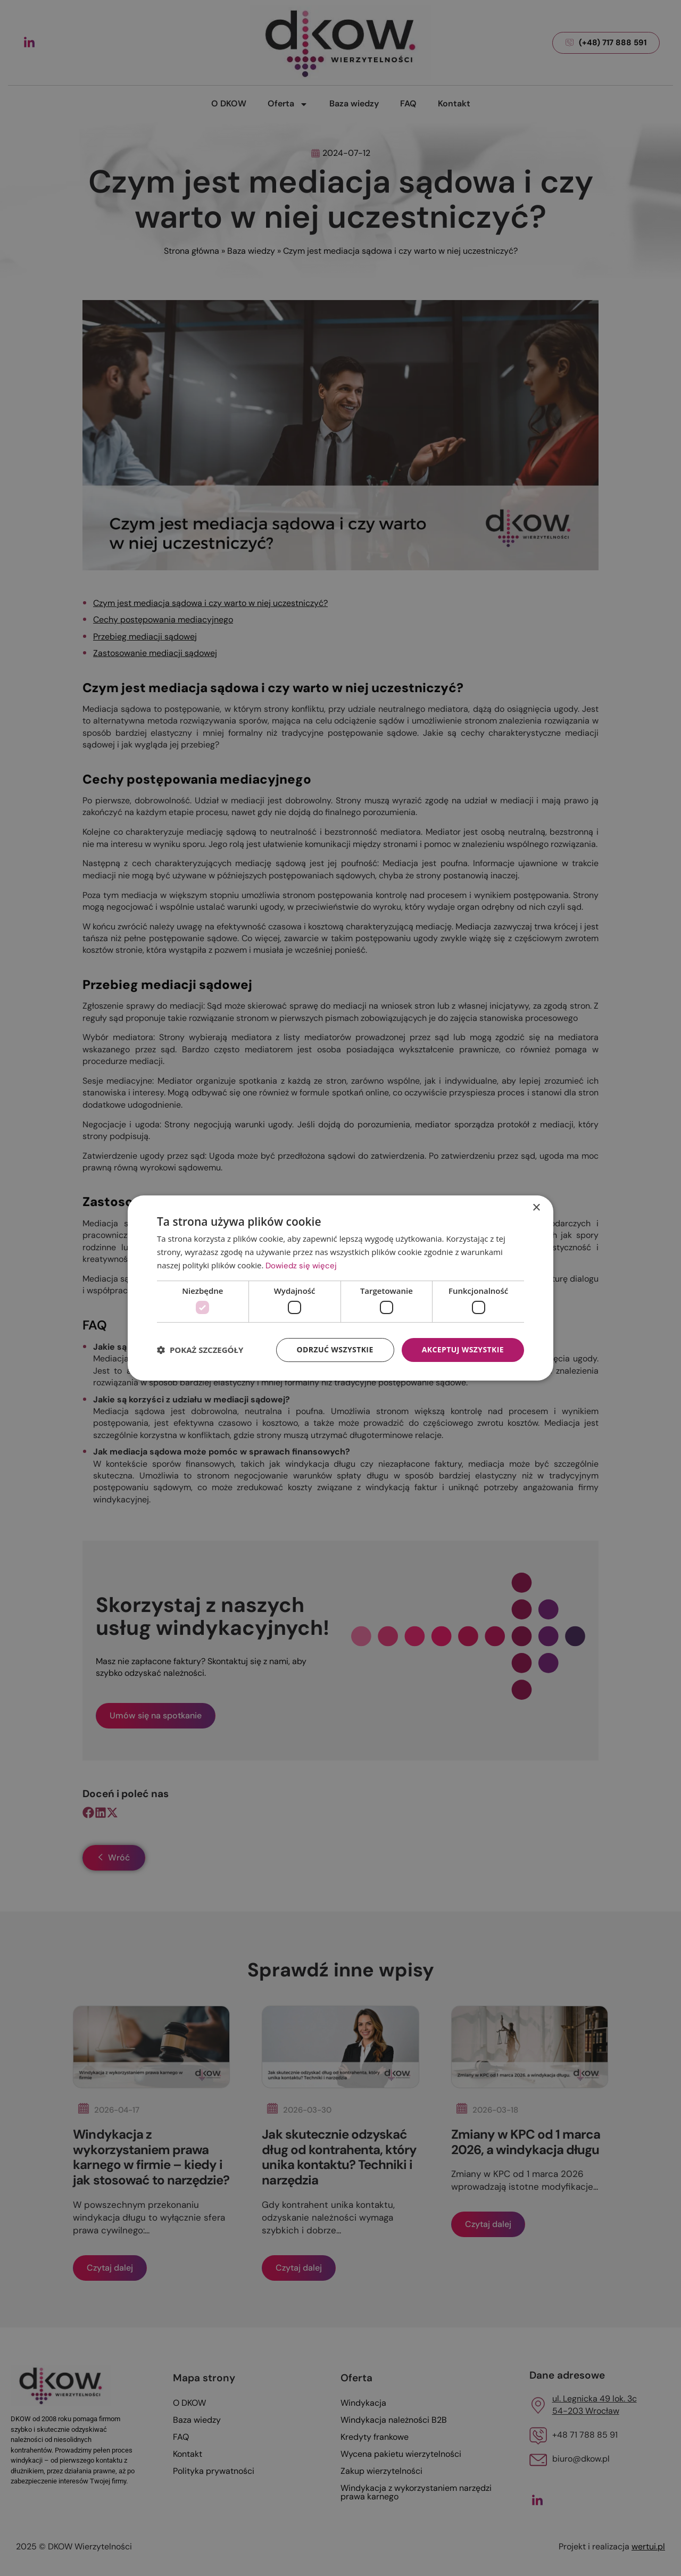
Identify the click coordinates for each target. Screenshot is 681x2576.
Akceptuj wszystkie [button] (463, 1349)
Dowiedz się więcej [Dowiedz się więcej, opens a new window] (301, 1265)
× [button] (536, 1208)
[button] (200, 1350)
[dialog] (340, 1288)
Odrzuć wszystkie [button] (335, 1349)
